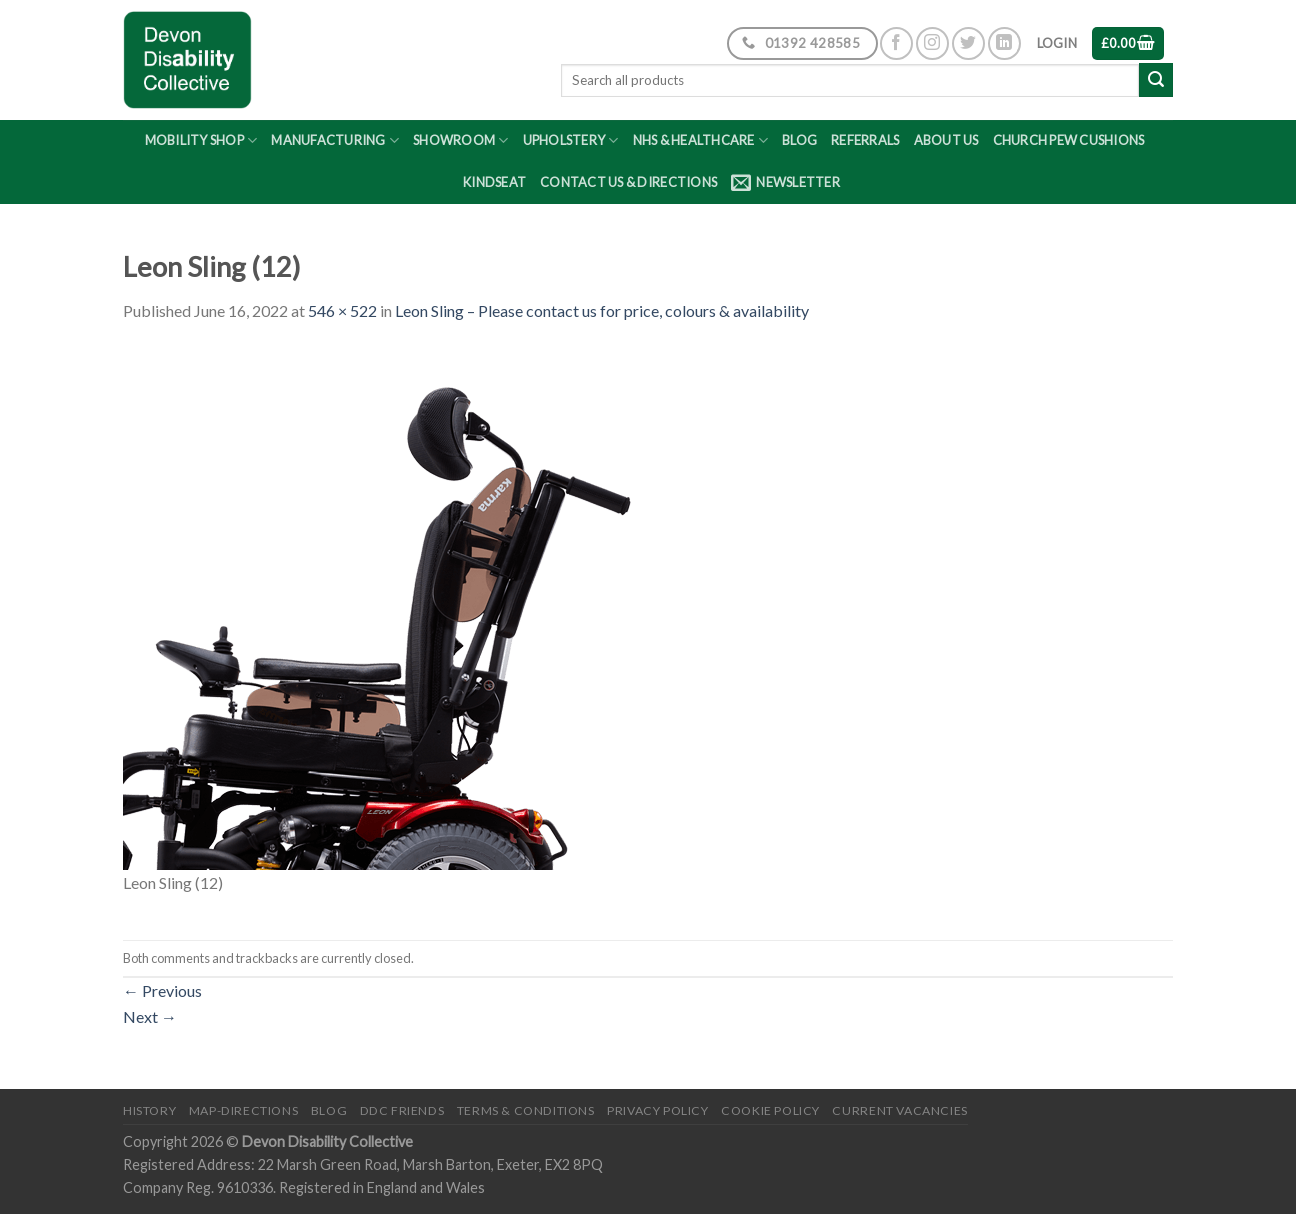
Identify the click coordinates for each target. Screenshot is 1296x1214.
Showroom (461, 140)
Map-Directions (244, 1110)
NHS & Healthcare (701, 140)
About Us (946, 140)
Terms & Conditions (526, 1110)
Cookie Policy (770, 1110)
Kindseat (494, 182)
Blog (799, 140)
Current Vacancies (899, 1110)
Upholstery (571, 140)
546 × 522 (342, 310)
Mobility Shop (201, 140)
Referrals (865, 140)
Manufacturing (335, 140)
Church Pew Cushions (1069, 140)
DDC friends (402, 1110)
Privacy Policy (658, 1110)
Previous (162, 990)
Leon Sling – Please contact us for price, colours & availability (602, 310)
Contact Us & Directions (628, 182)
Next (150, 1016)
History (149, 1110)
